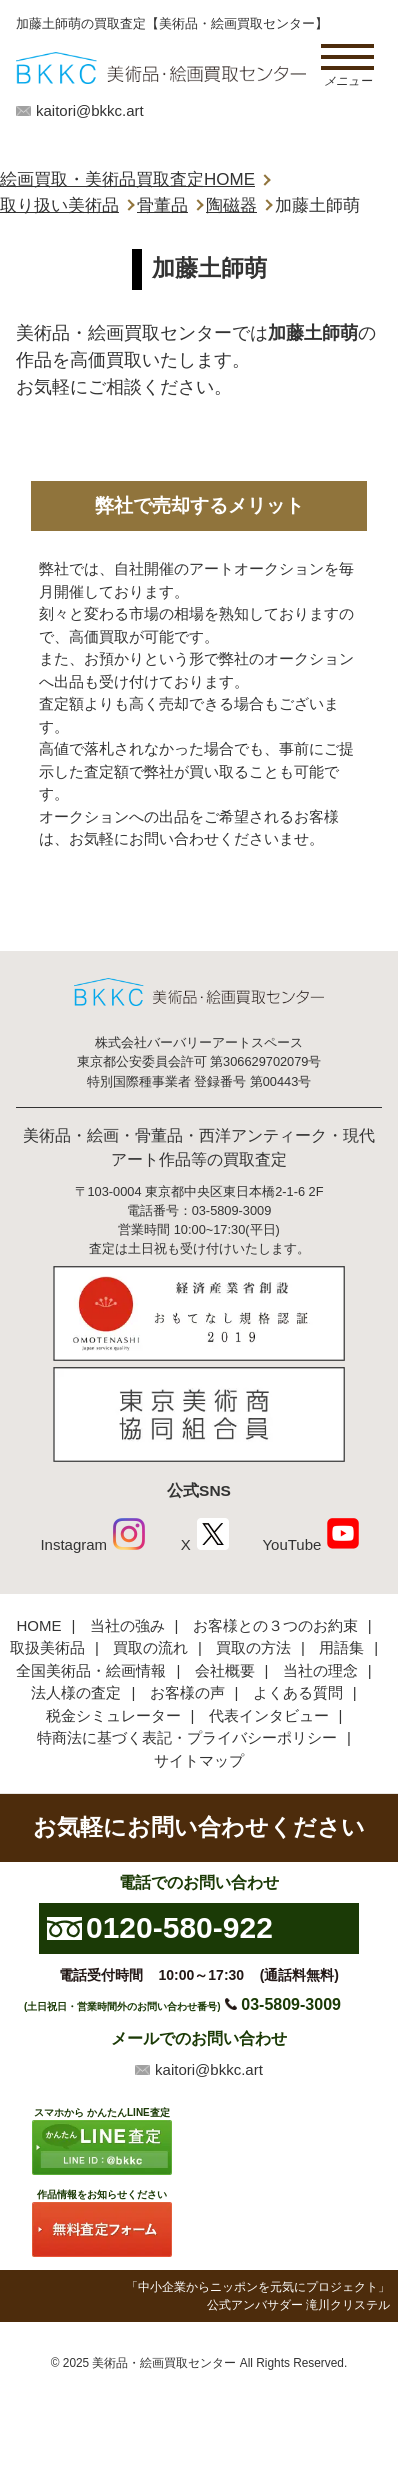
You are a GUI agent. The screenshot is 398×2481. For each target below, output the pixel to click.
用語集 (341, 1647)
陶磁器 (231, 205)
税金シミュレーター (113, 1715)
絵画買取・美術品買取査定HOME (127, 179)
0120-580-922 (179, 1927)
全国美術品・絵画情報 (91, 1670)
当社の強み (127, 1625)
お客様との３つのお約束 (275, 1625)
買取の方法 (253, 1647)
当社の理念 (320, 1670)
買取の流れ (150, 1647)
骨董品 (162, 205)
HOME (38, 1625)
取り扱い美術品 (59, 205)
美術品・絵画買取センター (164, 2363)
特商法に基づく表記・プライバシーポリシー (187, 1737)
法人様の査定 (76, 1692)
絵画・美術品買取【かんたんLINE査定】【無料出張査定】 (161, 67)
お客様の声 (187, 1692)
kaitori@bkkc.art (90, 110)
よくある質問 (298, 1692)
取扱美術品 (47, 1647)
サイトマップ (199, 1760)
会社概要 (225, 1670)
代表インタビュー (269, 1715)
